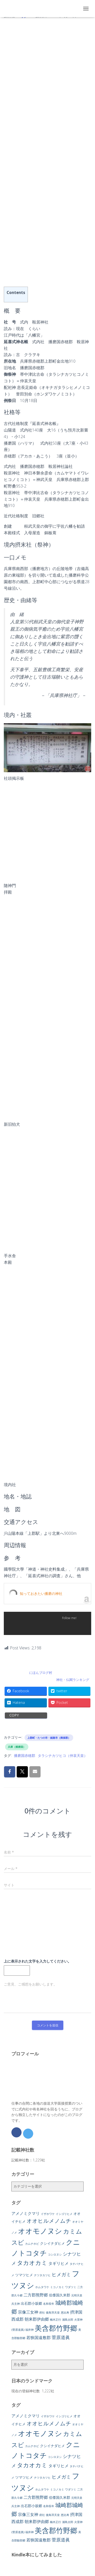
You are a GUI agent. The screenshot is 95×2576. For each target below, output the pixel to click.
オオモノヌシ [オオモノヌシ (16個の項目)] (40, 2231)
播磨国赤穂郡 (24, 1755)
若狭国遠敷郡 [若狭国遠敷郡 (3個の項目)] (38, 2337)
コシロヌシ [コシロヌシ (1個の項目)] (55, 2254)
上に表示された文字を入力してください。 (37, 1961)
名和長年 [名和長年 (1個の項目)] (48, 2303)
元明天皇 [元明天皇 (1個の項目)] (76, 2295)
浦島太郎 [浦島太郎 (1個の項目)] (67, 2319)
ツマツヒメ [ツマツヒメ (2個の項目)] (24, 2274)
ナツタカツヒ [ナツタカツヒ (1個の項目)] (42, 2275)
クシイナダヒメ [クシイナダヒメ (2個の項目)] (52, 2243)
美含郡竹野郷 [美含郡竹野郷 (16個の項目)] (56, 2328)
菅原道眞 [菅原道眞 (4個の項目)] (61, 2337)
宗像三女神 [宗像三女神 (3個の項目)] (28, 2312)
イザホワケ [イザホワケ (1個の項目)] (48, 2214)
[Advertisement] (47, 136)
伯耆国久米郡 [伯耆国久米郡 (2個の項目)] (59, 2295)
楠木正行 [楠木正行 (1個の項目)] (55, 2319)
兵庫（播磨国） (17, 1747)
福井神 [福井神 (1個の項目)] (29, 2329)
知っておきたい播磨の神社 (41, 1593)
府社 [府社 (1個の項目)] (42, 2312)
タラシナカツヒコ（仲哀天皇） (62, 1755)
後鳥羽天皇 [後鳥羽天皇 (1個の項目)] (53, 2312)
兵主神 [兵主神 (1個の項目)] (15, 2303)
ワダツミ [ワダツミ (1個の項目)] (70, 2287)
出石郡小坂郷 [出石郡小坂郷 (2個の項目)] (31, 2303)
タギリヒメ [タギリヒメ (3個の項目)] (58, 2263)
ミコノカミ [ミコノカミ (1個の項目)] (57, 2287)
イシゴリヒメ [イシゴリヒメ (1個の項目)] (64, 2214)
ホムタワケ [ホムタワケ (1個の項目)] (42, 2287)
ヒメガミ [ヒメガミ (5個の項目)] (61, 2274)
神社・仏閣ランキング (72, 1679)
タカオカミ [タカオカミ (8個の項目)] (32, 2263)
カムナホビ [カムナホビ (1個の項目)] (32, 2243)
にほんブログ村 (40, 1672)
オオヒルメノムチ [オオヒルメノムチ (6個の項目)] (49, 2220)
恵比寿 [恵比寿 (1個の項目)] (65, 2312)
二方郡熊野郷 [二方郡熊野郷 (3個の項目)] (36, 2295)
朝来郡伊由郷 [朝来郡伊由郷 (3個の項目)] (37, 2319)
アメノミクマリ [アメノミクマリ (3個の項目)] (25, 2213)
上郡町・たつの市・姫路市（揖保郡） (48, 1737)
